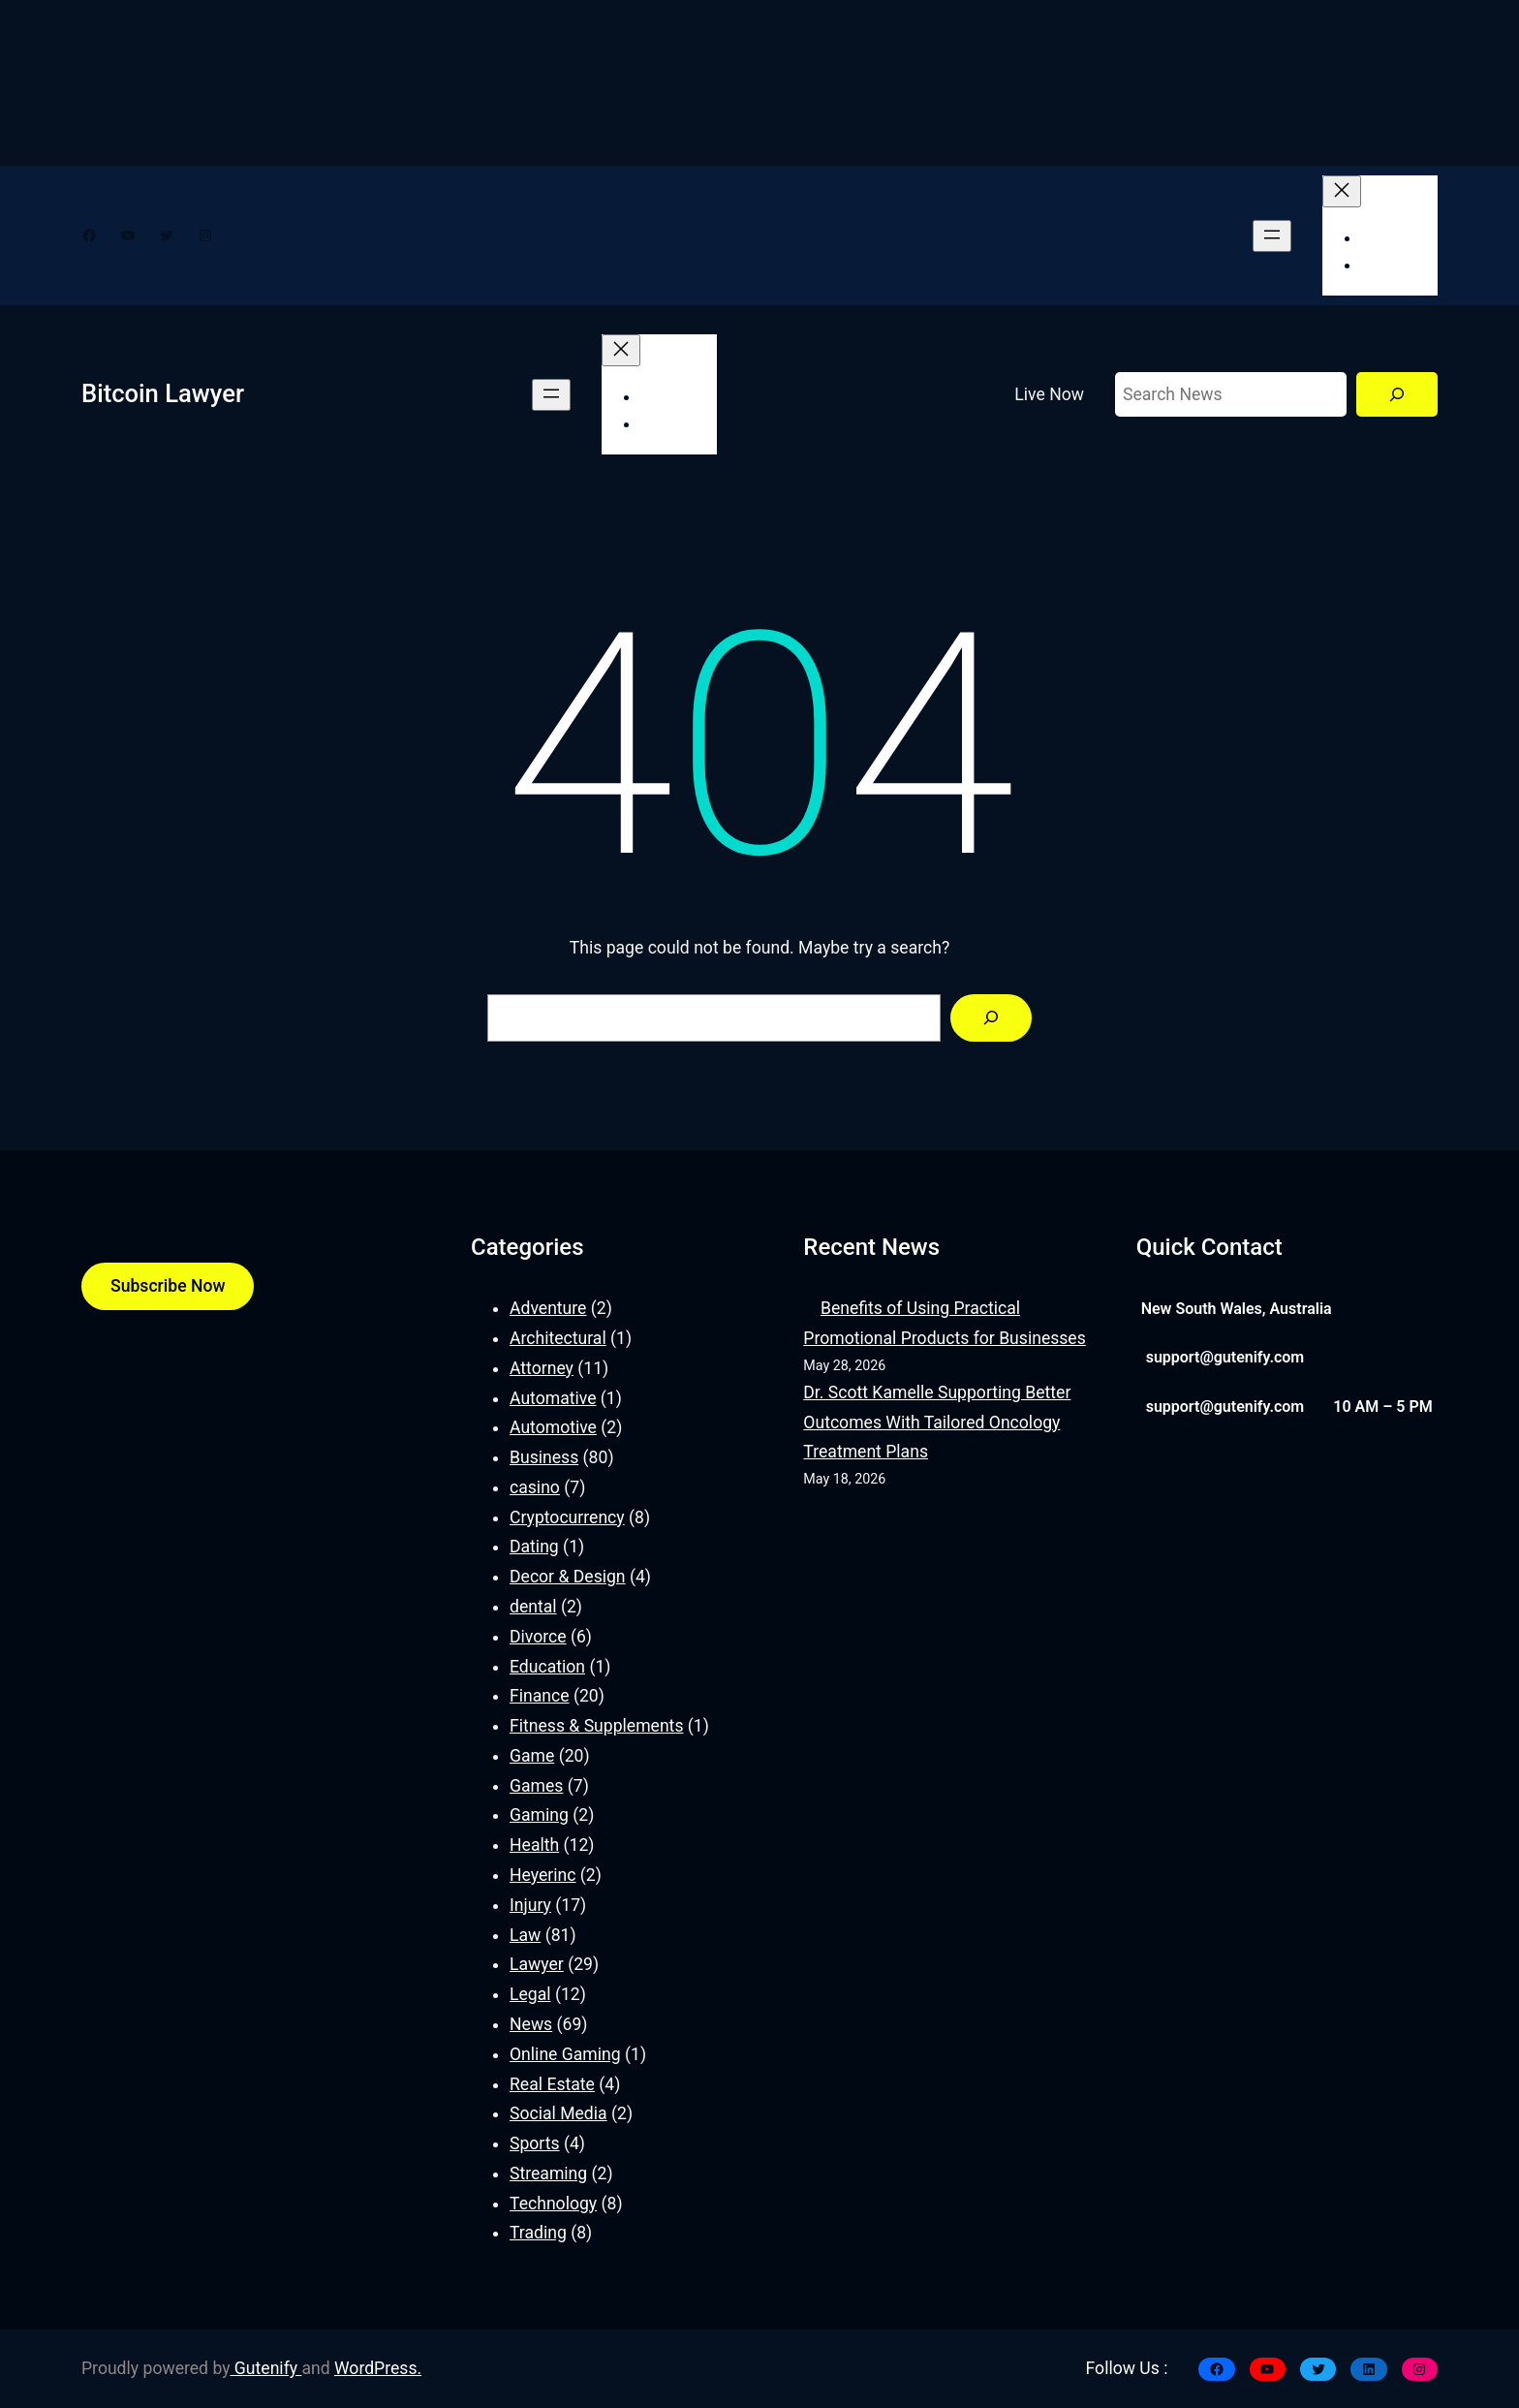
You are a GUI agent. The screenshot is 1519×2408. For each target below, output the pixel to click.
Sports (535, 2143)
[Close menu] (1341, 191)
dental (533, 1606)
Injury (530, 1905)
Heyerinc (542, 1875)
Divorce (538, 1636)
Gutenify (266, 2368)
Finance (540, 1695)
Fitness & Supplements (596, 1726)
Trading (538, 2232)
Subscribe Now (167, 1286)
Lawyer (537, 1964)
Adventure (548, 1308)
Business (544, 1457)
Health (534, 1845)
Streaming (548, 2173)
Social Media (558, 2113)
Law (525, 1935)
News (531, 2024)
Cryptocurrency (567, 1517)
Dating (534, 1546)
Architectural (558, 1338)
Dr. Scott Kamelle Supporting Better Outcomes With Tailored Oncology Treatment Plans (936, 1422)
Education (547, 1666)
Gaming (539, 1815)
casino (535, 1487)
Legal (530, 1994)
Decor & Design (568, 1576)
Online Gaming (565, 2054)
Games (536, 1786)
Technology (553, 2203)
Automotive (553, 1427)
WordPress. (377, 2368)
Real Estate (552, 2084)
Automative (553, 1398)
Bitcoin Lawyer (162, 393)
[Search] (1397, 395)
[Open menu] (1272, 236)
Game (532, 1756)
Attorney (542, 1368)
